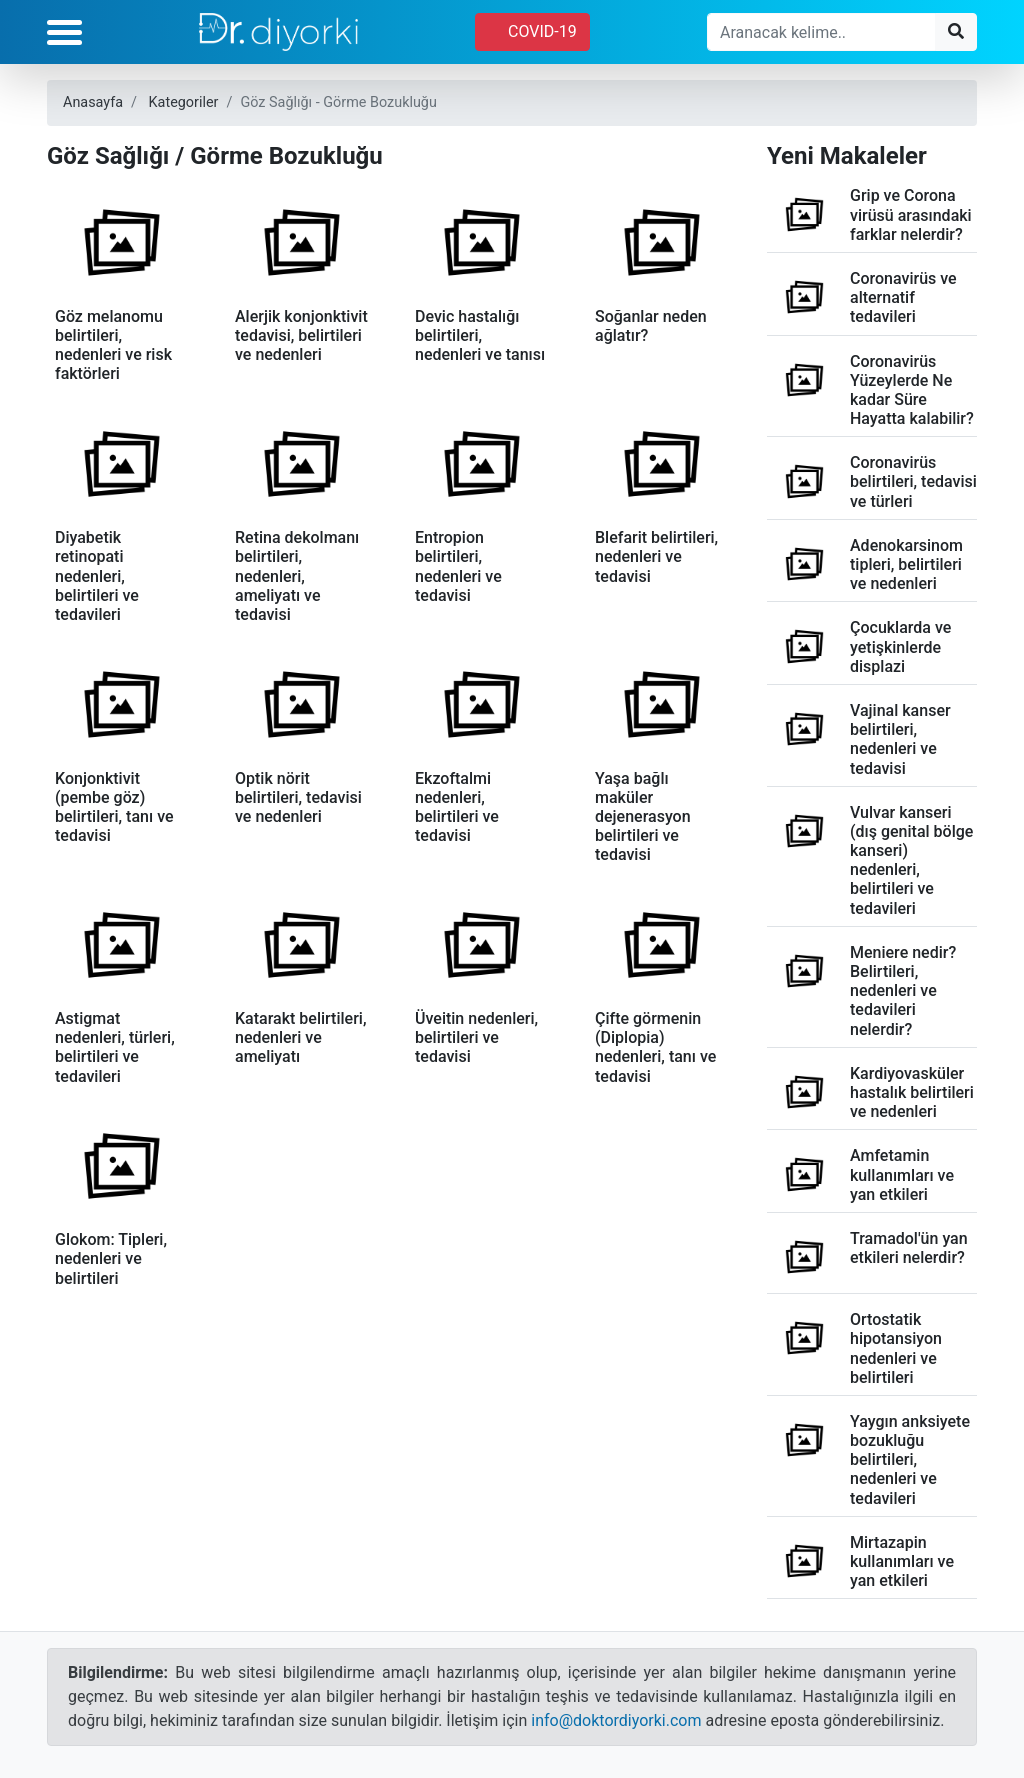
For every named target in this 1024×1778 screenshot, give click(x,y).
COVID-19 (532, 31)
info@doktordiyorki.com (616, 1720)
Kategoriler (184, 102)
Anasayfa (93, 102)
